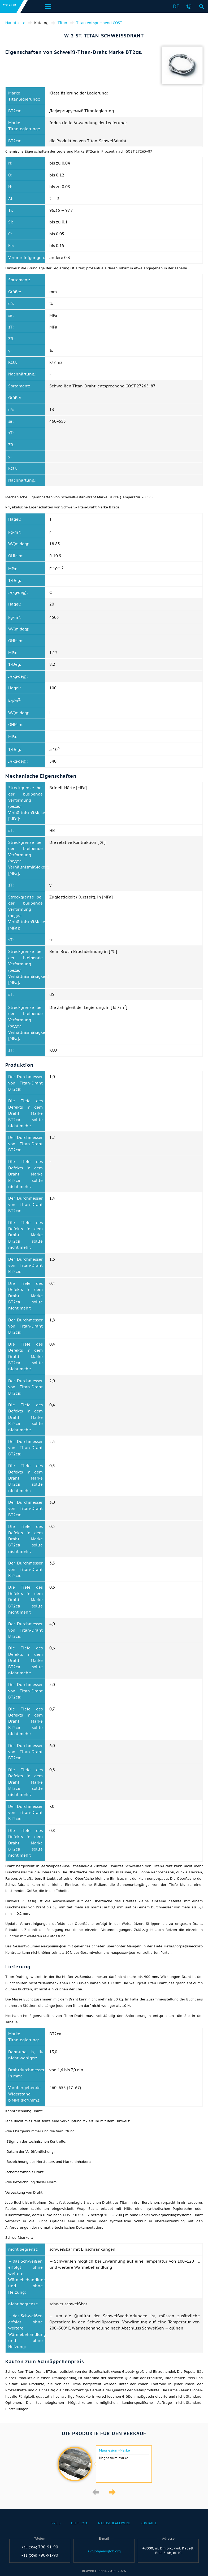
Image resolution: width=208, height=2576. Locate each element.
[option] (104, 2464)
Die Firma (79, 2523)
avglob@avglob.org (104, 2551)
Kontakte (149, 2523)
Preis (55, 2523)
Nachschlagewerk (114, 2523)
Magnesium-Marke (114, 2450)
